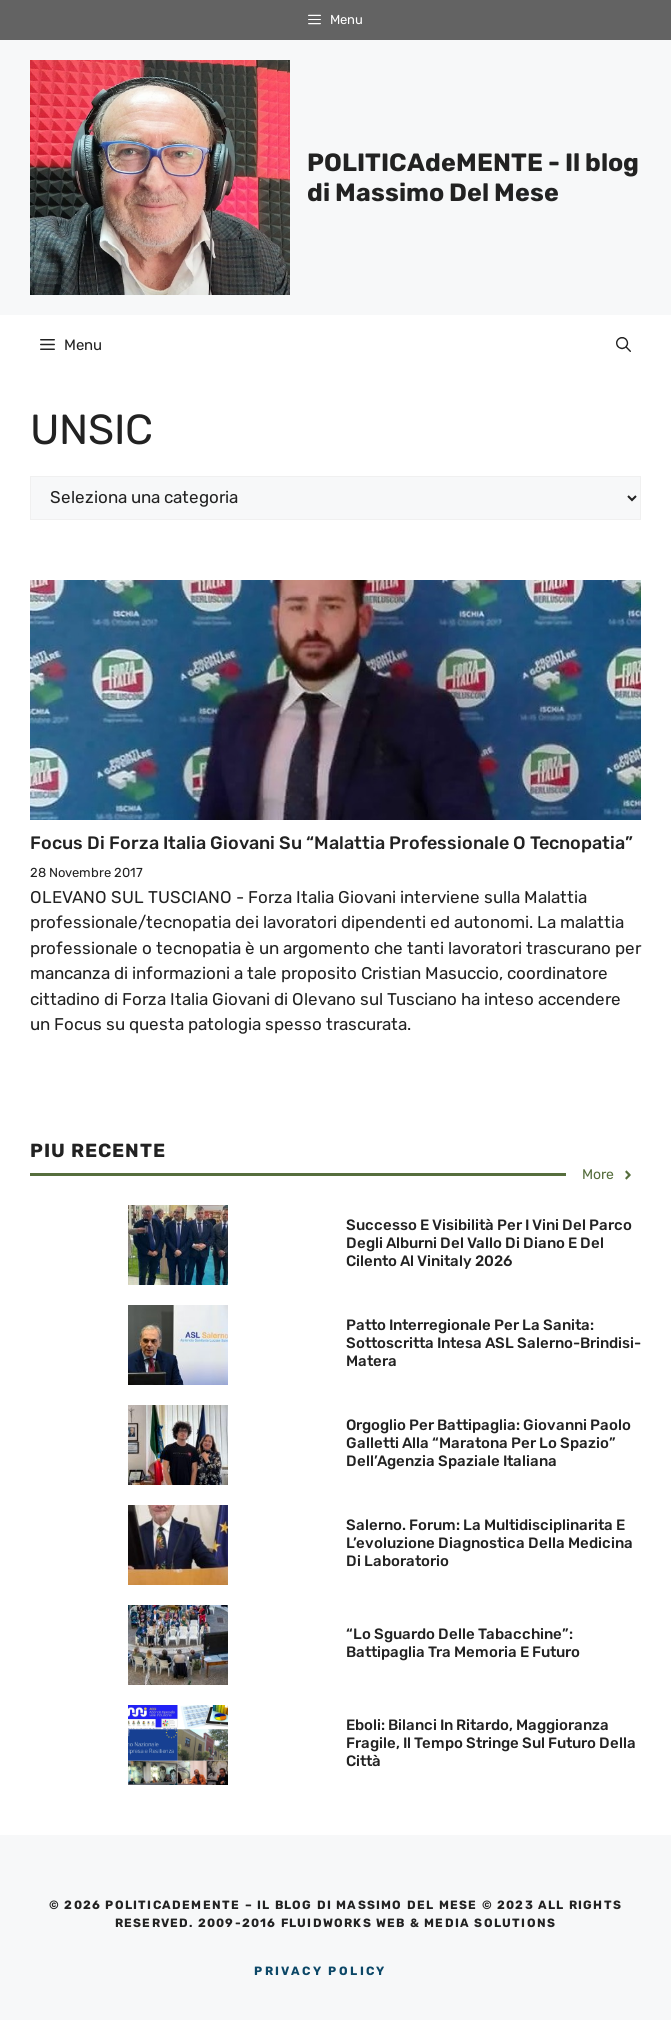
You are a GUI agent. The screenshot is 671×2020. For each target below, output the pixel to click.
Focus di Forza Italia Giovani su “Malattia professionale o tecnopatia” (331, 843)
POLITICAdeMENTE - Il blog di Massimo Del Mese (473, 177)
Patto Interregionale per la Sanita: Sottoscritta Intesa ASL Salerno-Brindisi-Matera (493, 1343)
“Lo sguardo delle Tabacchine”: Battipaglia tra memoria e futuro (463, 1643)
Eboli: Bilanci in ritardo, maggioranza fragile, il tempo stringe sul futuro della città (491, 1743)
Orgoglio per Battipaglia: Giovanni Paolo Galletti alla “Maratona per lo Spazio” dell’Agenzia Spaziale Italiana (488, 1443)
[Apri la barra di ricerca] (623, 345)
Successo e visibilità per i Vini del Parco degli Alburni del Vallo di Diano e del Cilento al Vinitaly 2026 (489, 1243)
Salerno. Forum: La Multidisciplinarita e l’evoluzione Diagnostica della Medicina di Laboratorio (489, 1543)
